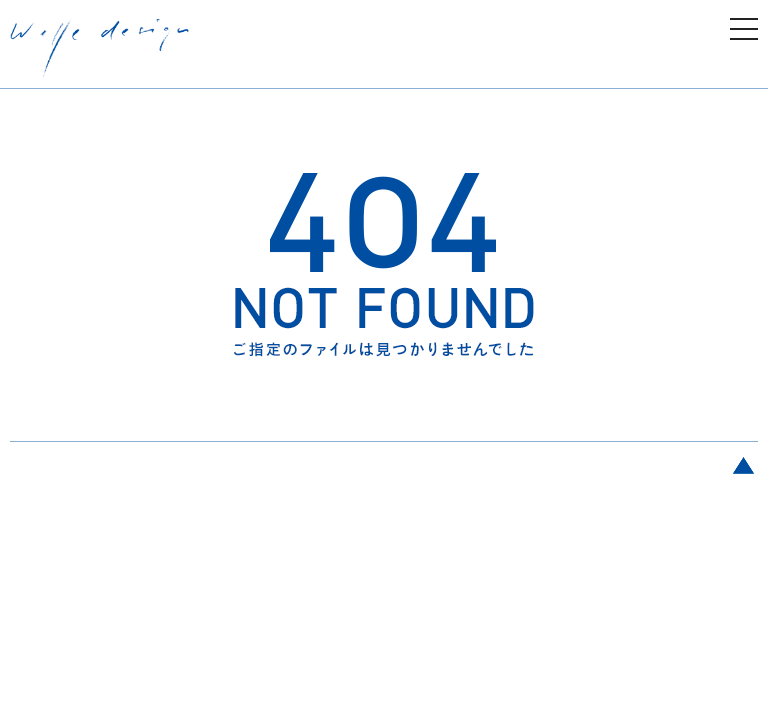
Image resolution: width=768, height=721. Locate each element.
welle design (100, 49)
